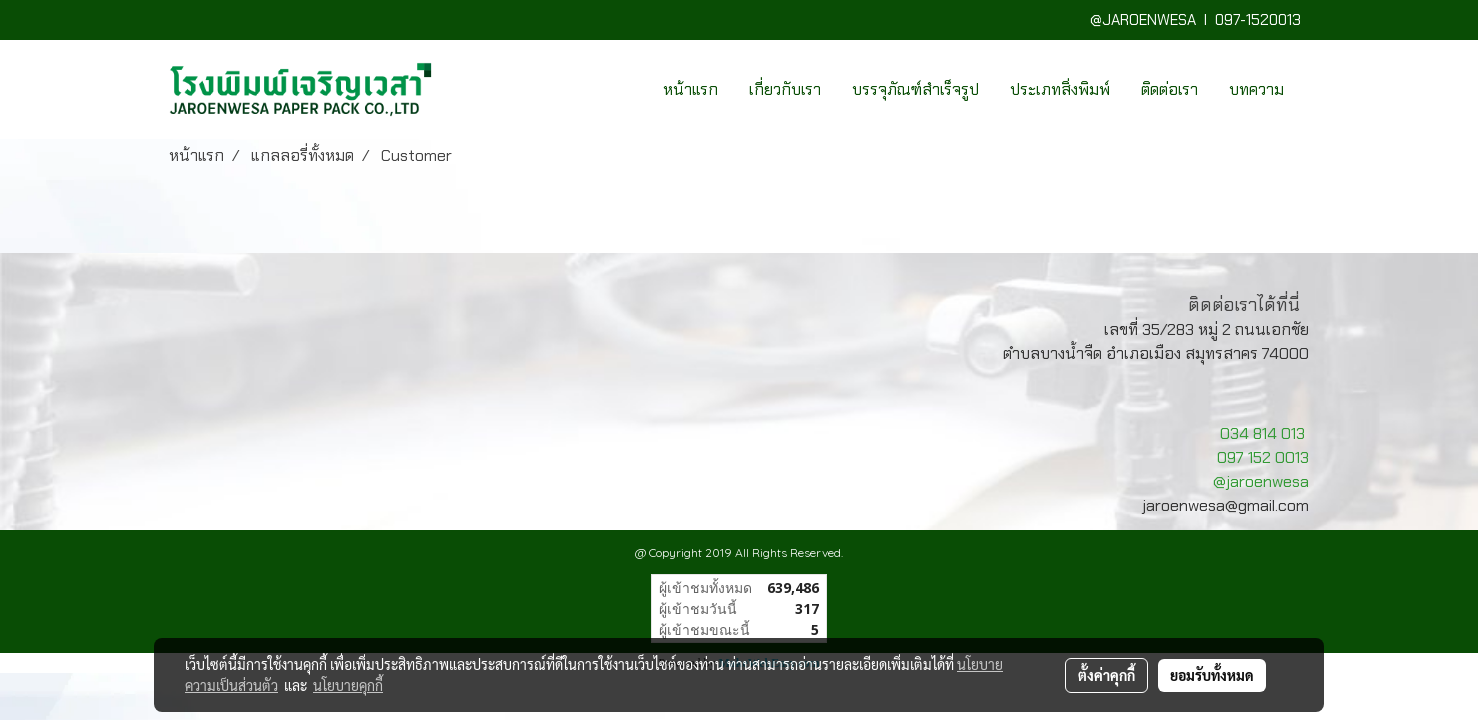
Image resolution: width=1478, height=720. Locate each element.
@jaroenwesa (1261, 481)
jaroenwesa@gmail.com (1225, 505)
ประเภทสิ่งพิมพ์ (1060, 89)
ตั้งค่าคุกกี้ (1106, 675)
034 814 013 (1262, 433)
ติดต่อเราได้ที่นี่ (1244, 305)
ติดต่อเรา (1169, 89)
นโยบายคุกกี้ (348, 685)
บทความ (1256, 89)
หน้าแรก (690, 89)
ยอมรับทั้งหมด (1212, 675)
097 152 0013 (1263, 457)
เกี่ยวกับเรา (785, 89)
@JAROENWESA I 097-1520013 (1199, 20)
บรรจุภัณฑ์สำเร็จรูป (915, 89)
